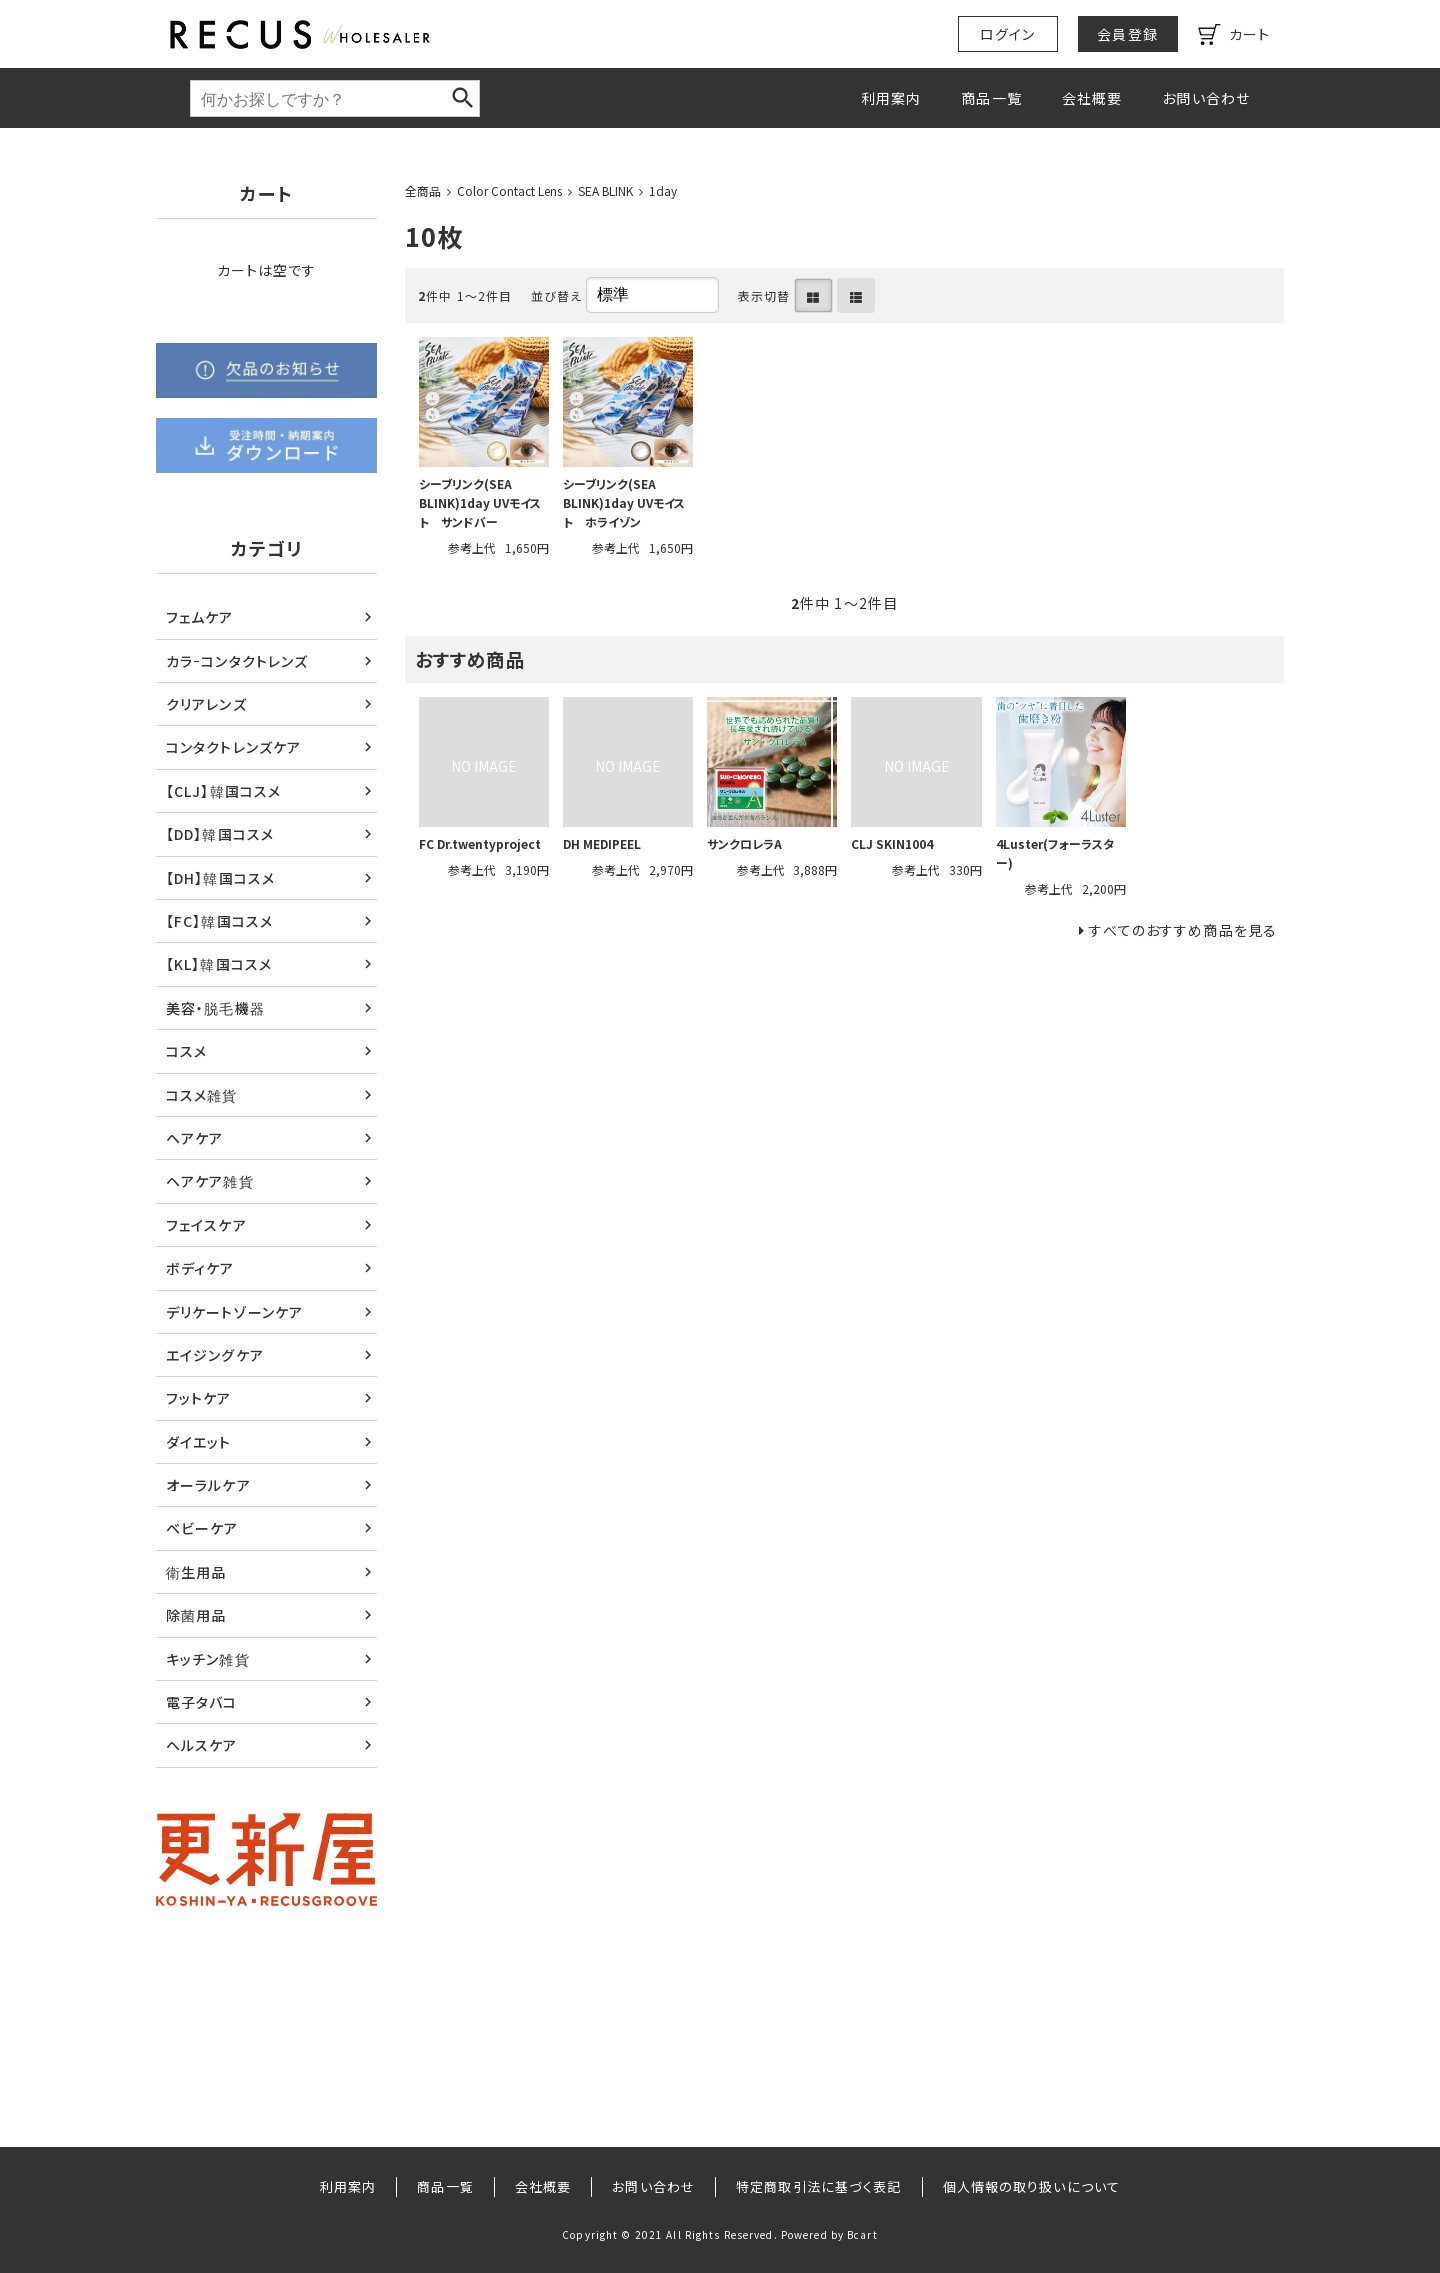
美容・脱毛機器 (215, 1008)
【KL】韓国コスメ (219, 964)
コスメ (186, 1051)
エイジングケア (215, 1355)
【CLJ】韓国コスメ (223, 791)
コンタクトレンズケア (233, 747)
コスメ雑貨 (202, 1095)
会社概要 (1092, 98)
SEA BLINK (605, 190)
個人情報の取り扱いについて (1032, 2186)
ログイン (1007, 34)
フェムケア (200, 617)
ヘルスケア (202, 1745)
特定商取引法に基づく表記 (818, 2186)
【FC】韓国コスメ (219, 921)
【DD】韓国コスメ (220, 834)
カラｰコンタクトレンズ (237, 661)
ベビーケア (202, 1528)
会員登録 (1127, 34)
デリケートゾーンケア (234, 1312)
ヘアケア (194, 1138)
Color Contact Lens (509, 190)
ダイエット (199, 1442)
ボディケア (200, 1268)
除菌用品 (196, 1615)
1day (663, 190)
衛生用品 (196, 1572)
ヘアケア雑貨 (210, 1181)
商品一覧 (991, 98)
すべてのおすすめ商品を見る (1183, 930)
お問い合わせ (1206, 98)
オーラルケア (208, 1485)
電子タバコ (202, 1702)
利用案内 (891, 98)
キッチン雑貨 (208, 1659)
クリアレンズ (206, 704)
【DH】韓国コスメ (220, 878)
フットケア (199, 1398)
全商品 (423, 190)
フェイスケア (206, 1225)
